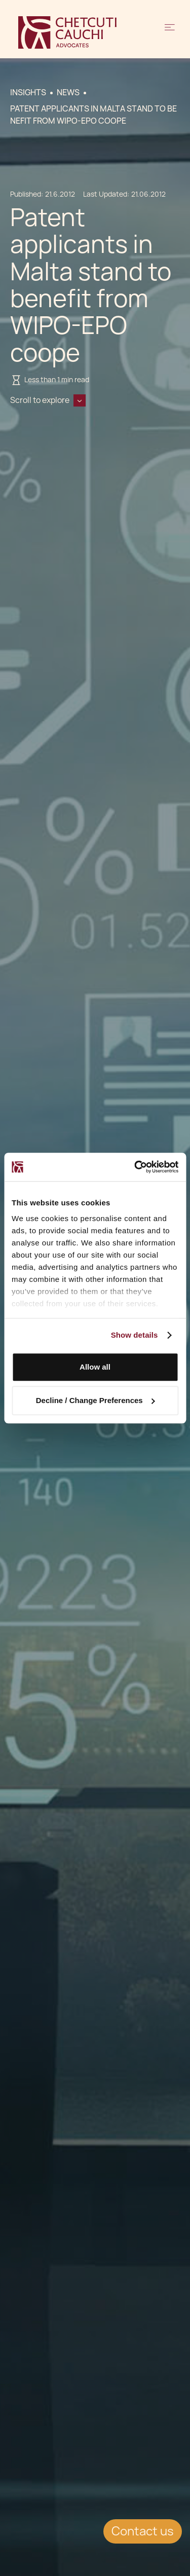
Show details (134, 1335)
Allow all (95, 1367)
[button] (170, 32)
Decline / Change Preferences (95, 1400)
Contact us (142, 2531)
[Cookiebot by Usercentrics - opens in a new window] (135, 1166)
